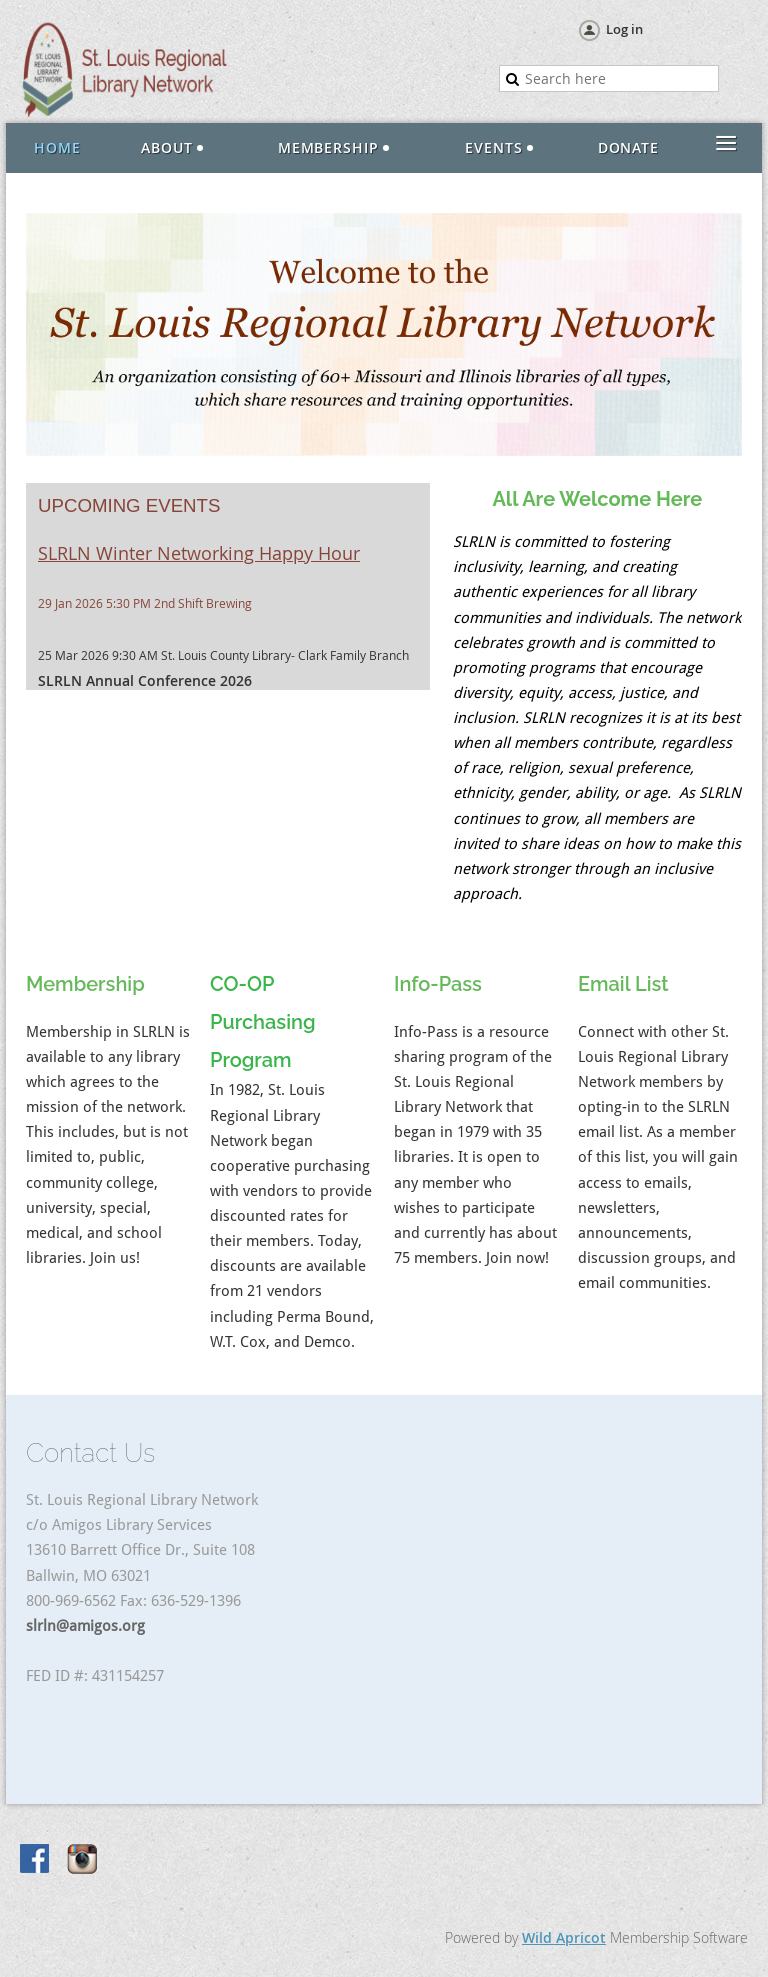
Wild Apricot (564, 1937)
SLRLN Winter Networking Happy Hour (199, 553)
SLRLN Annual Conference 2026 (145, 680)
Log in (624, 29)
